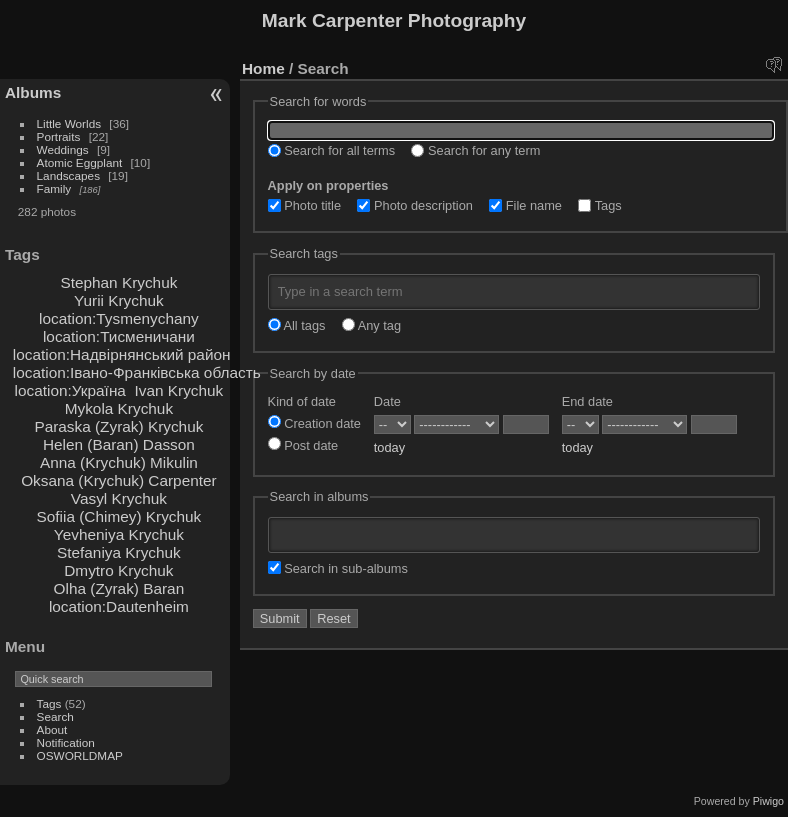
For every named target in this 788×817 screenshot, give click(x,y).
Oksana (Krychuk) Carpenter (118, 480)
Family (54, 188)
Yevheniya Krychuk (119, 534)
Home (263, 68)
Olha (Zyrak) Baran (119, 588)
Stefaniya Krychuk (119, 552)
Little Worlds (69, 123)
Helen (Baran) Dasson (119, 444)
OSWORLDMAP (80, 755)
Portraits (59, 136)
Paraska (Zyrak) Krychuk (118, 426)
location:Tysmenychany (119, 318)
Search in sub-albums (338, 568)
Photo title (304, 205)
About (52, 729)
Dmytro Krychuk (118, 570)
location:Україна (70, 390)
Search (55, 716)
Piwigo (768, 801)
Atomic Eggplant (80, 162)
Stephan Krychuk (118, 282)
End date (587, 401)
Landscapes (68, 175)
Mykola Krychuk (119, 408)
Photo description (414, 205)
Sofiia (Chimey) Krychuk (119, 516)
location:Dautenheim (119, 606)
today (389, 447)
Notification (66, 742)
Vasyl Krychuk (119, 498)
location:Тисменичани (119, 336)
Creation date (314, 423)
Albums (33, 92)
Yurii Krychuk (119, 300)
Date (387, 401)
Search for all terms (332, 150)
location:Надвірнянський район (122, 354)
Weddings (63, 149)
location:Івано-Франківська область (137, 372)
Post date (303, 445)
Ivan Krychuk (178, 390)
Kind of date (302, 401)
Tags (49, 703)
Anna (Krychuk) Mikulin (119, 462)
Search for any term (475, 150)
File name (525, 205)
